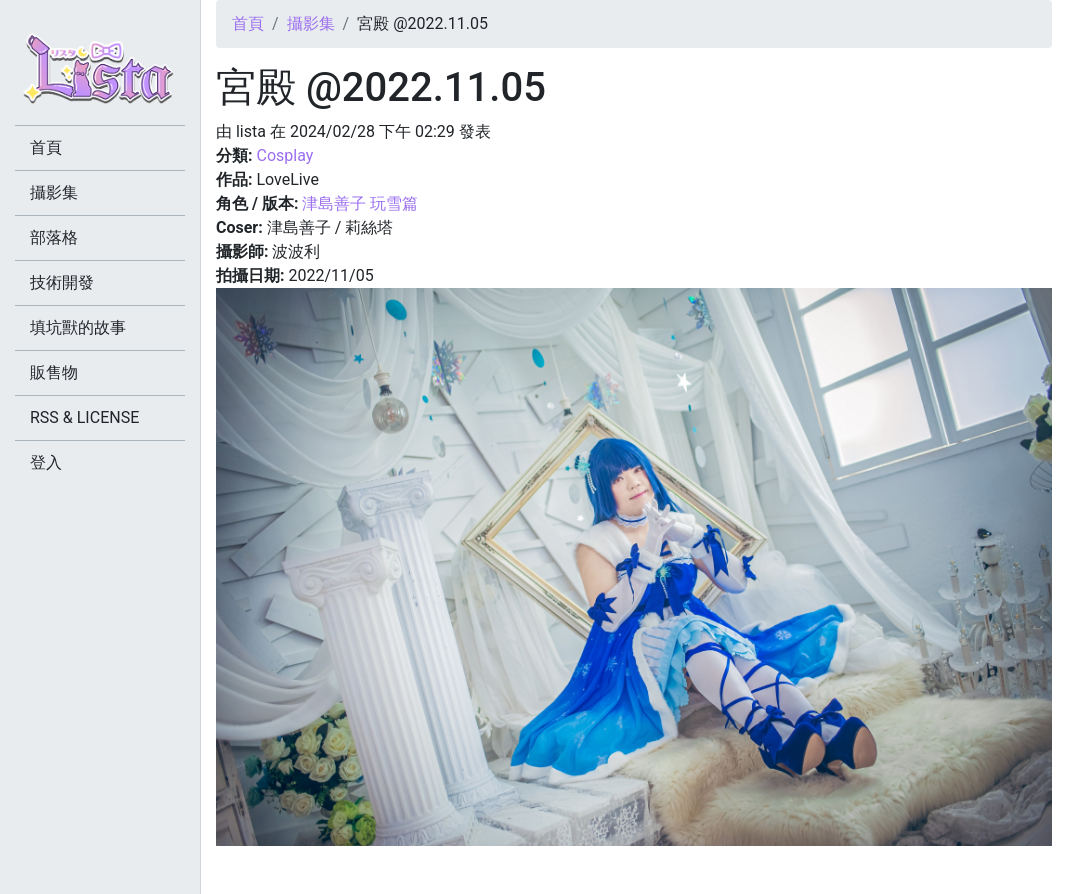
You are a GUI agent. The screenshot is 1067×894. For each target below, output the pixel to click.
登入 (46, 462)
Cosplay (284, 155)
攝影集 (311, 23)
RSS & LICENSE (84, 417)
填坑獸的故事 (78, 327)
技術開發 (62, 282)
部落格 (54, 237)
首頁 (248, 23)
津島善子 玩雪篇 (360, 203)
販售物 (54, 372)
